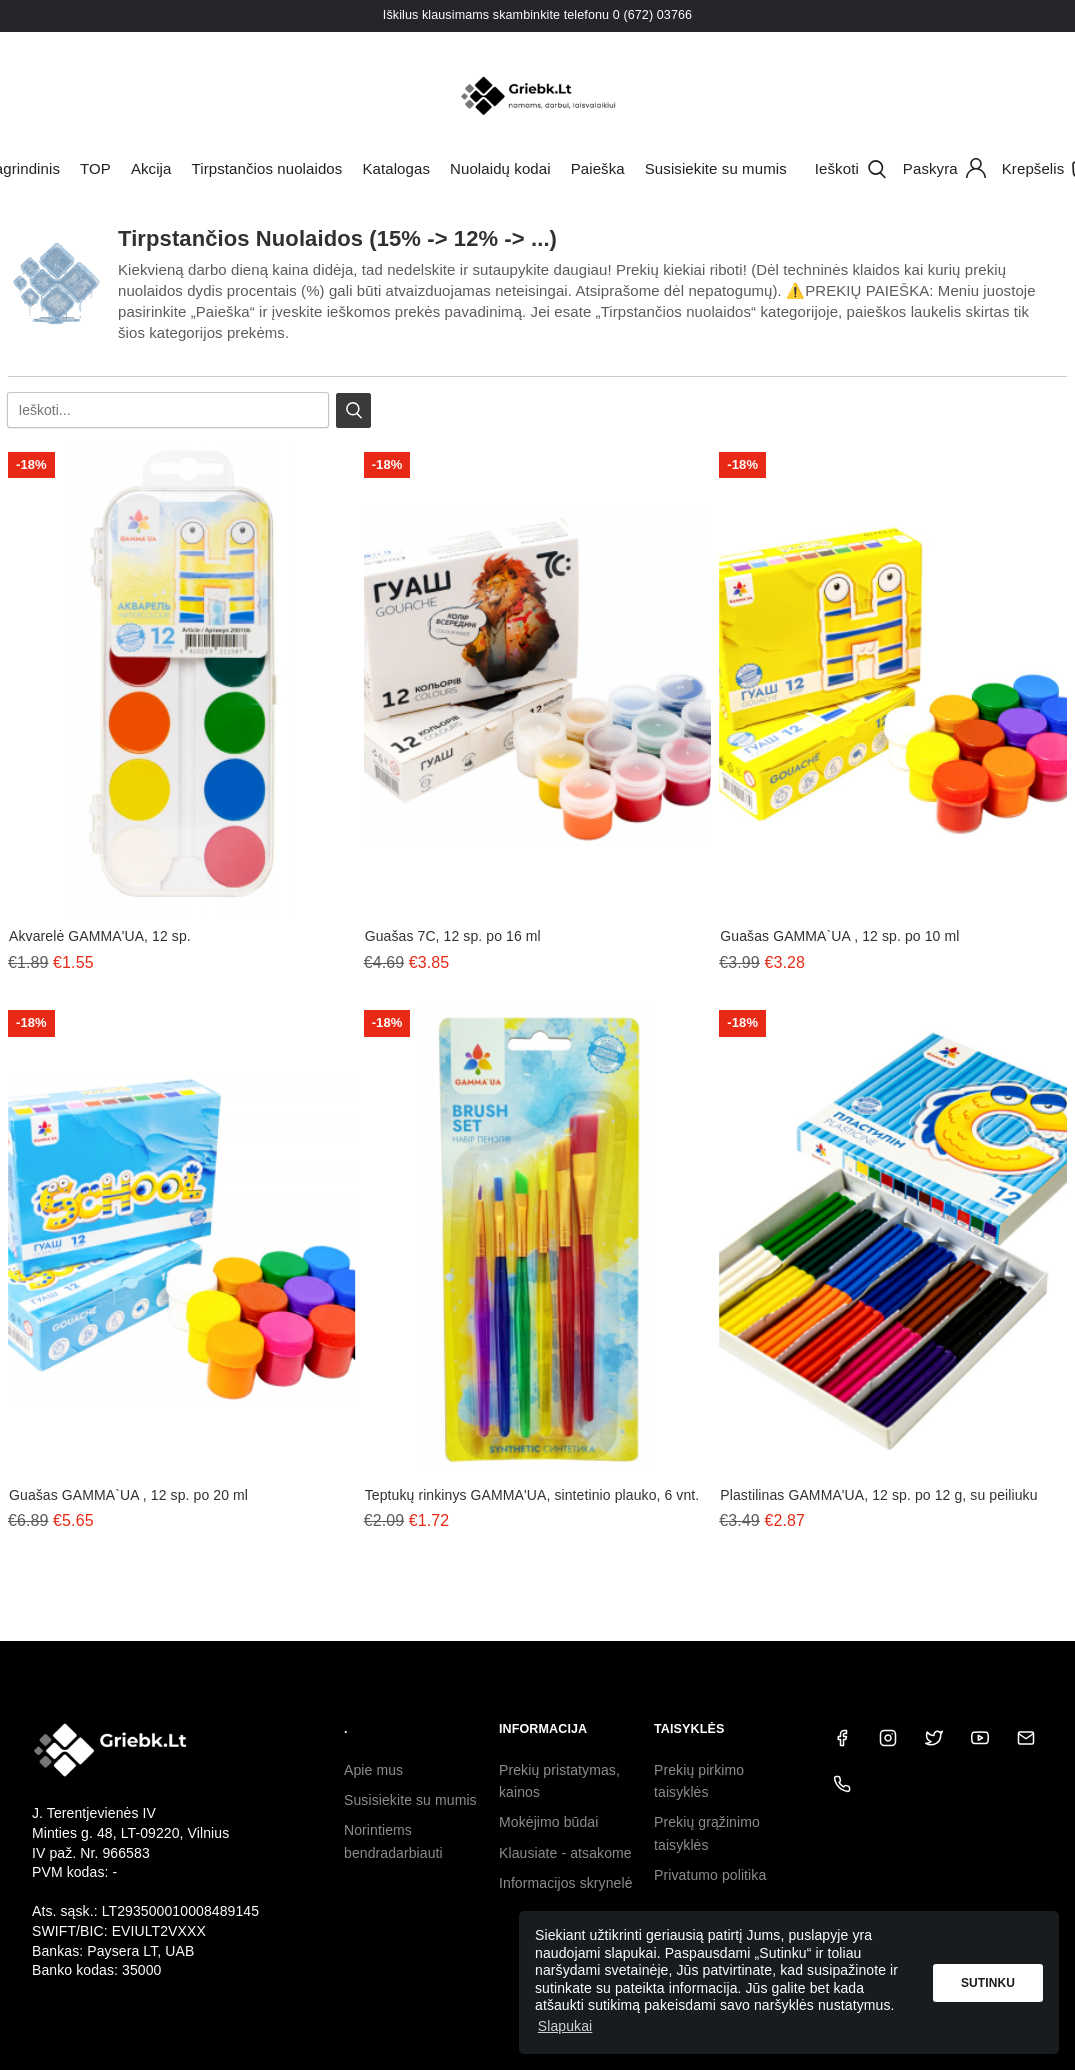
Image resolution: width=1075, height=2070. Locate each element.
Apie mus (373, 1770)
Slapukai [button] (565, 2026)
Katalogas (396, 168)
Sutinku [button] (988, 1983)
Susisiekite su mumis (716, 168)
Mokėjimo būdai (548, 1822)
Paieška (598, 168)
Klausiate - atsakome (565, 1853)
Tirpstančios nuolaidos (267, 168)
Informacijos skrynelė (566, 1883)
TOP (95, 168)
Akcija (151, 168)
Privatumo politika (710, 1875)
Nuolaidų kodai (500, 168)
